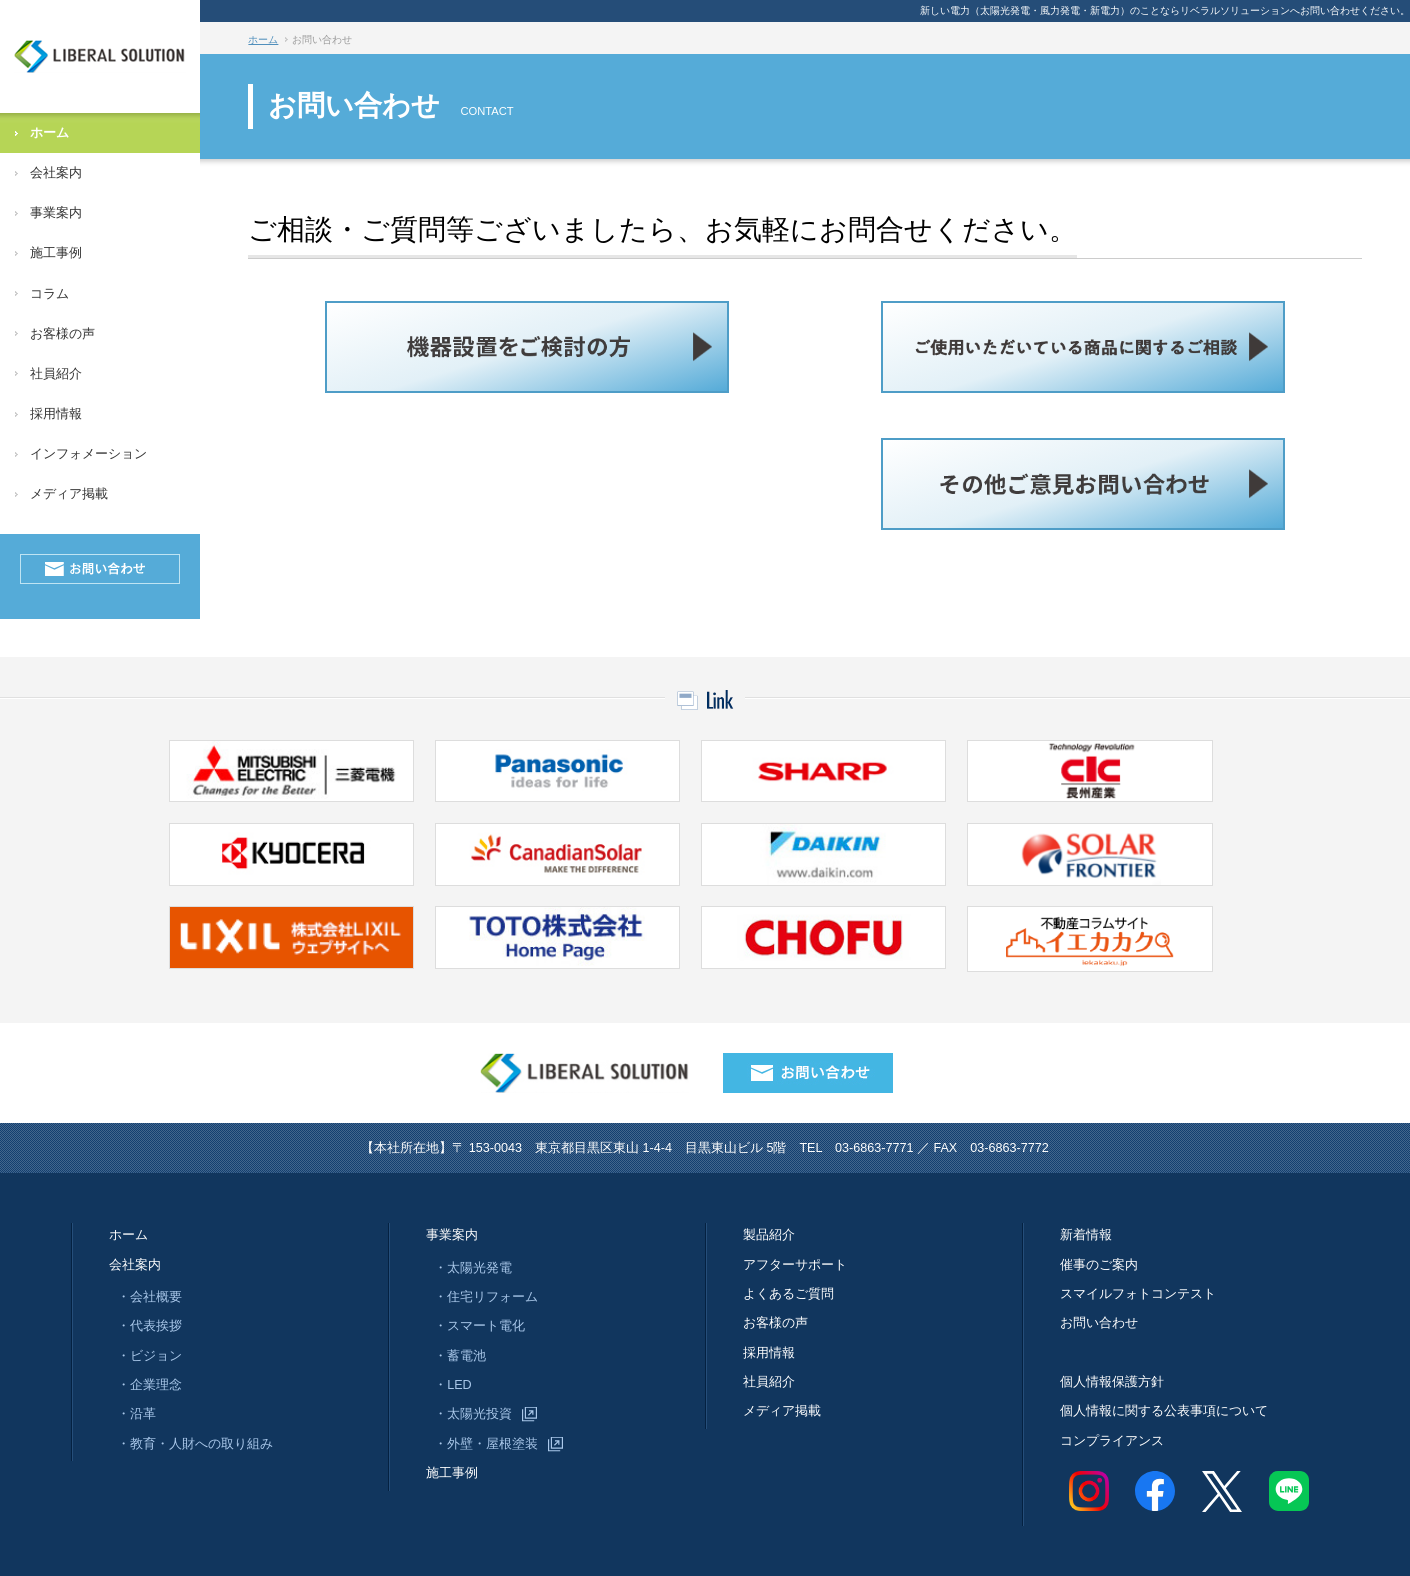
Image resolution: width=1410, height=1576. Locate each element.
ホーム (49, 133)
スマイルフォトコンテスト (1138, 1294)
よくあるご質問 (788, 1294)
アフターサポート (795, 1265)
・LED (453, 1385)
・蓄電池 (460, 1356)
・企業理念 (149, 1385)
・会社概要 (149, 1297)
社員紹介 (56, 374)
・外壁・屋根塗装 (486, 1444)
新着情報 (1086, 1235)
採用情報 (56, 414)
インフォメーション (88, 454)
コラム (49, 294)
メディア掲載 (69, 494)
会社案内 (56, 173)
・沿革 (136, 1414)
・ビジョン (149, 1356)
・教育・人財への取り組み (195, 1444)
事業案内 (56, 213)
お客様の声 (62, 334)
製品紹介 (769, 1235)
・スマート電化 (479, 1326)
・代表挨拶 (149, 1326)
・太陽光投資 (473, 1414)
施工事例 (56, 253)
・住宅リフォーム (486, 1297)
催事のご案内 (1099, 1265)
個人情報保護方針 (1112, 1382)
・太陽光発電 (473, 1268)
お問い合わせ (1099, 1323)
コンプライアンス (1112, 1441)
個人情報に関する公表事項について (1164, 1411)
